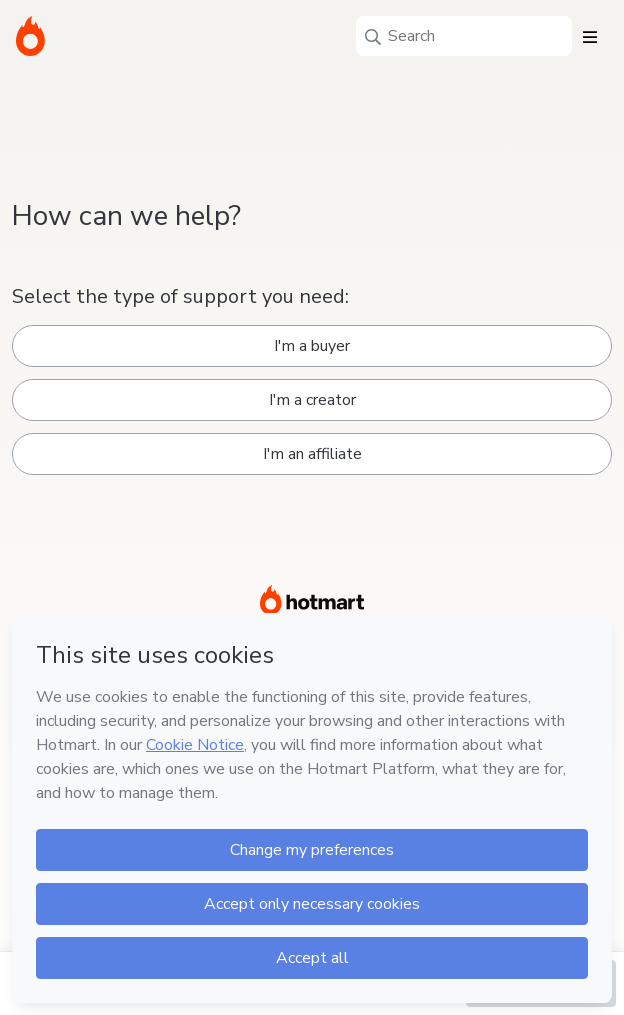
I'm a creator (312, 400)
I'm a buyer (312, 346)
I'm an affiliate (312, 454)
